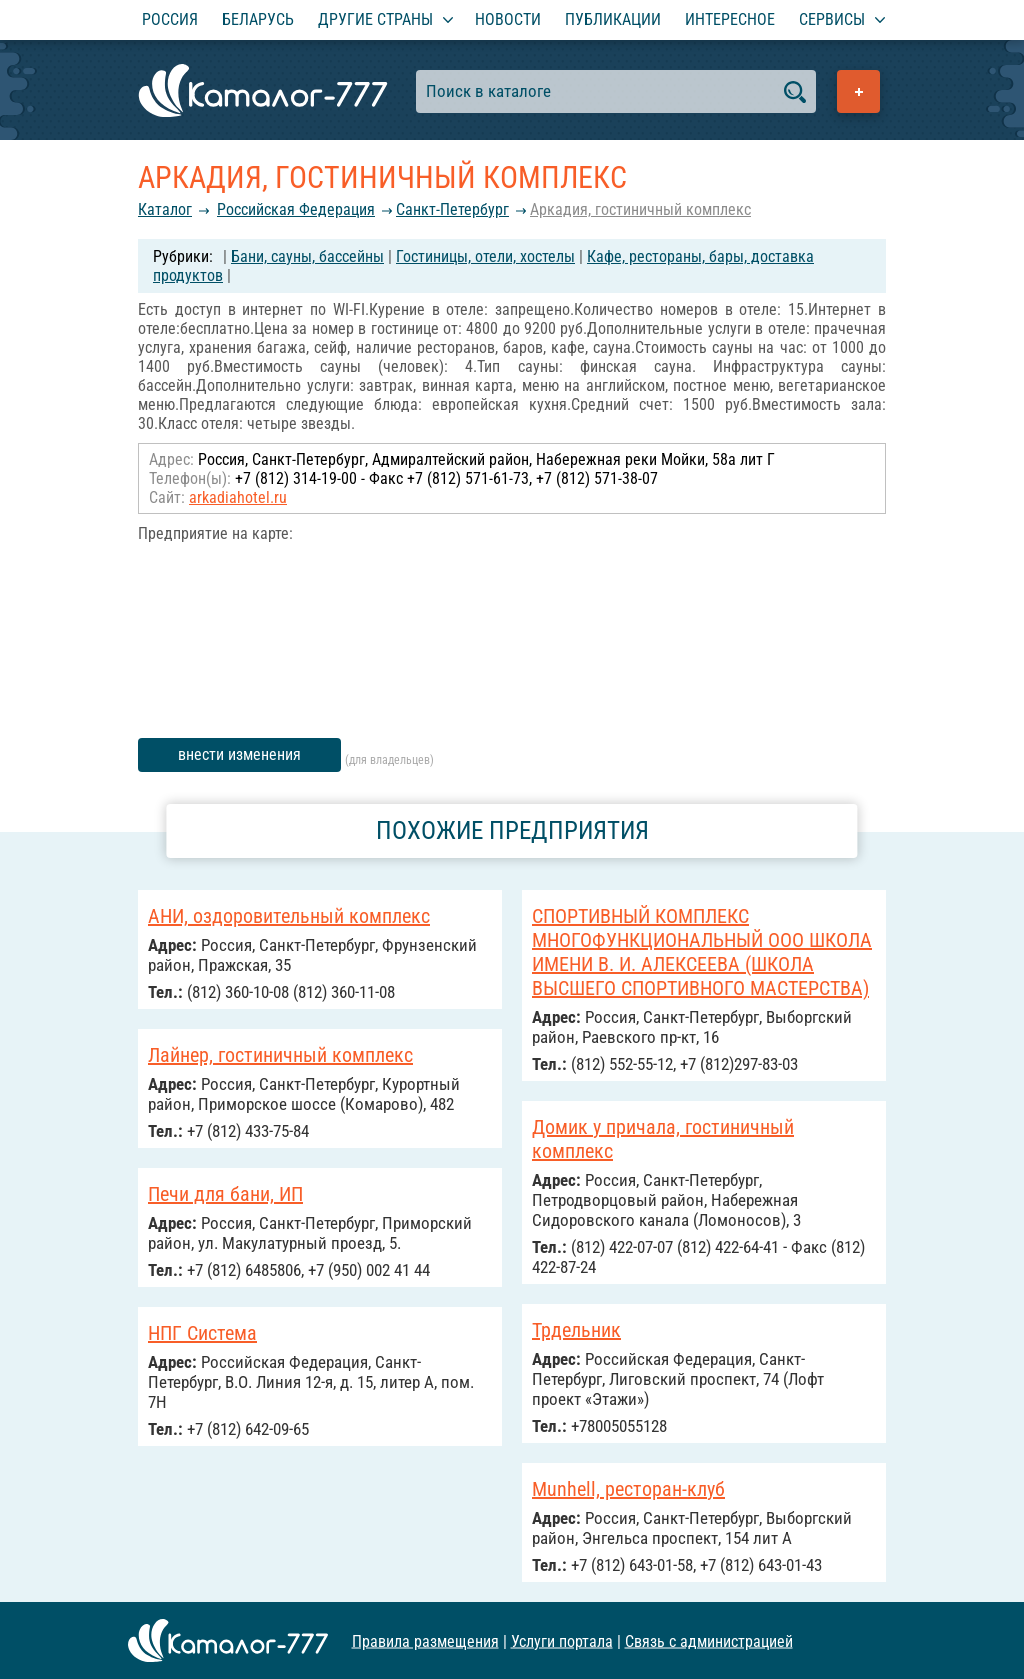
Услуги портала (562, 1640)
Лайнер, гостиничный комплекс (280, 1055)
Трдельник (576, 1330)
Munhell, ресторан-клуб (628, 1489)
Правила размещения (425, 1640)
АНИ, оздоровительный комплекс (289, 916)
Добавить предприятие (858, 91)
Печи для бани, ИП (225, 1194)
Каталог (165, 209)
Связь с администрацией (709, 1640)
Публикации (613, 19)
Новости (508, 19)
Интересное (730, 19)
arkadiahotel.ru (238, 497)
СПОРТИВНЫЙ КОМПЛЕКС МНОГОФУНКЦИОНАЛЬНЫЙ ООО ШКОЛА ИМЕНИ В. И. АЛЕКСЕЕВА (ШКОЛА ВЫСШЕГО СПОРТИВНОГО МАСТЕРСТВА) (702, 952)
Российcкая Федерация (296, 209)
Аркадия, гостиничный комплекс (640, 209)
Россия (170, 19)
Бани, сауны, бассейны (307, 256)
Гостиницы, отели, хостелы (485, 256)
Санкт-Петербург (452, 209)
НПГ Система (202, 1333)
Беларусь (258, 19)
